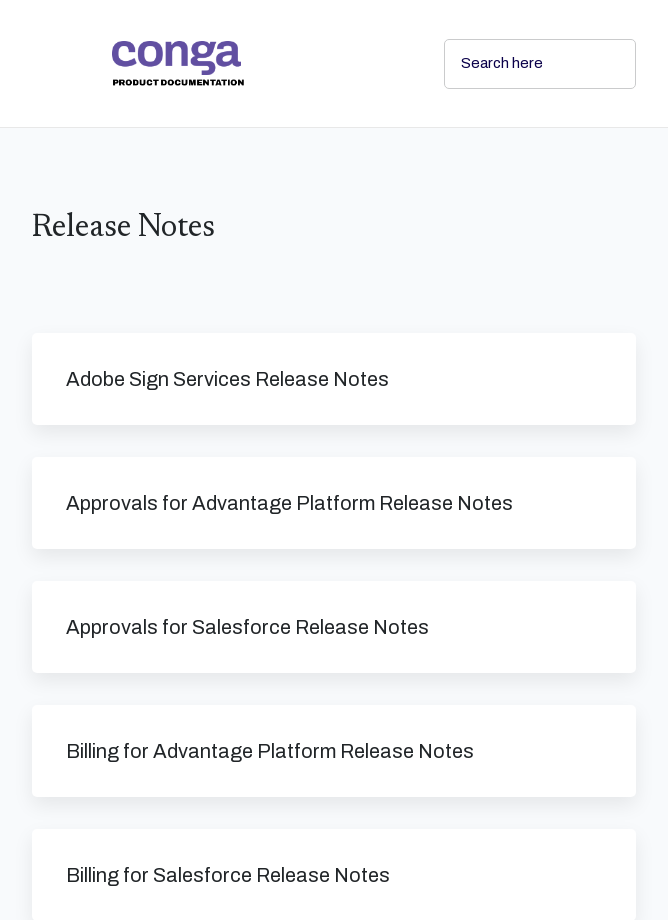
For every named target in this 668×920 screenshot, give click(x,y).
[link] (262, 63)
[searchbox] (599, 64)
